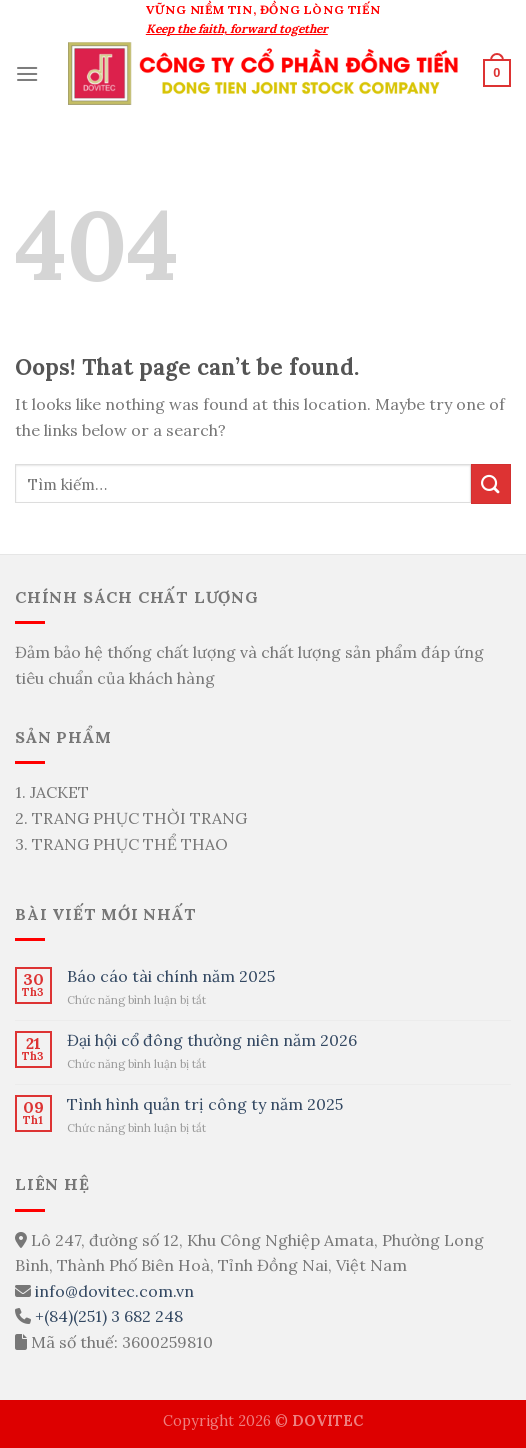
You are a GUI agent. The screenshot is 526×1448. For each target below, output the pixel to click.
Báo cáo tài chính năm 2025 (171, 976)
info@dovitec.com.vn (114, 1291)
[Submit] (491, 483)
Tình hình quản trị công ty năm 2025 (205, 1104)
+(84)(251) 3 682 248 (109, 1316)
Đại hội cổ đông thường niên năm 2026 (212, 1040)
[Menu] (27, 73)
